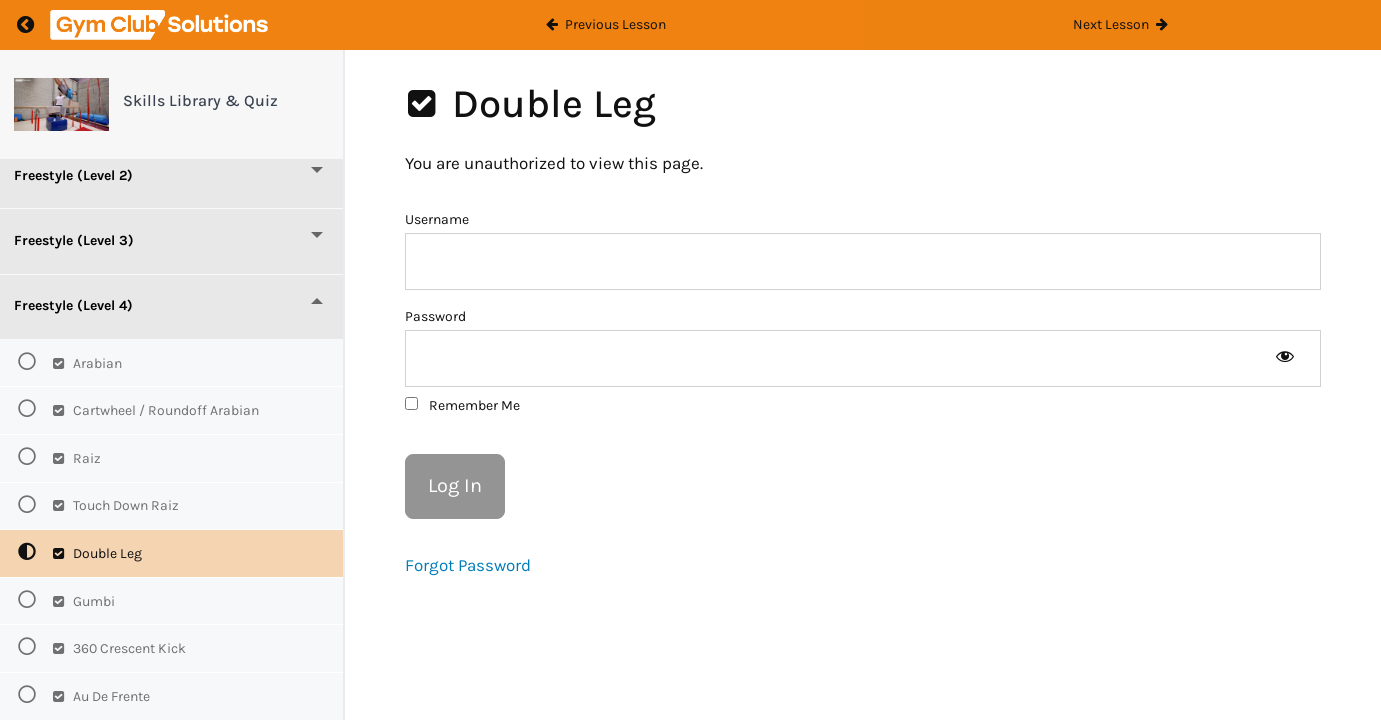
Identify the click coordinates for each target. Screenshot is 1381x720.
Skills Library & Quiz (200, 100)
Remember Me (462, 405)
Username (437, 219)
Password (435, 316)
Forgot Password (468, 565)
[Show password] (1284, 358)
